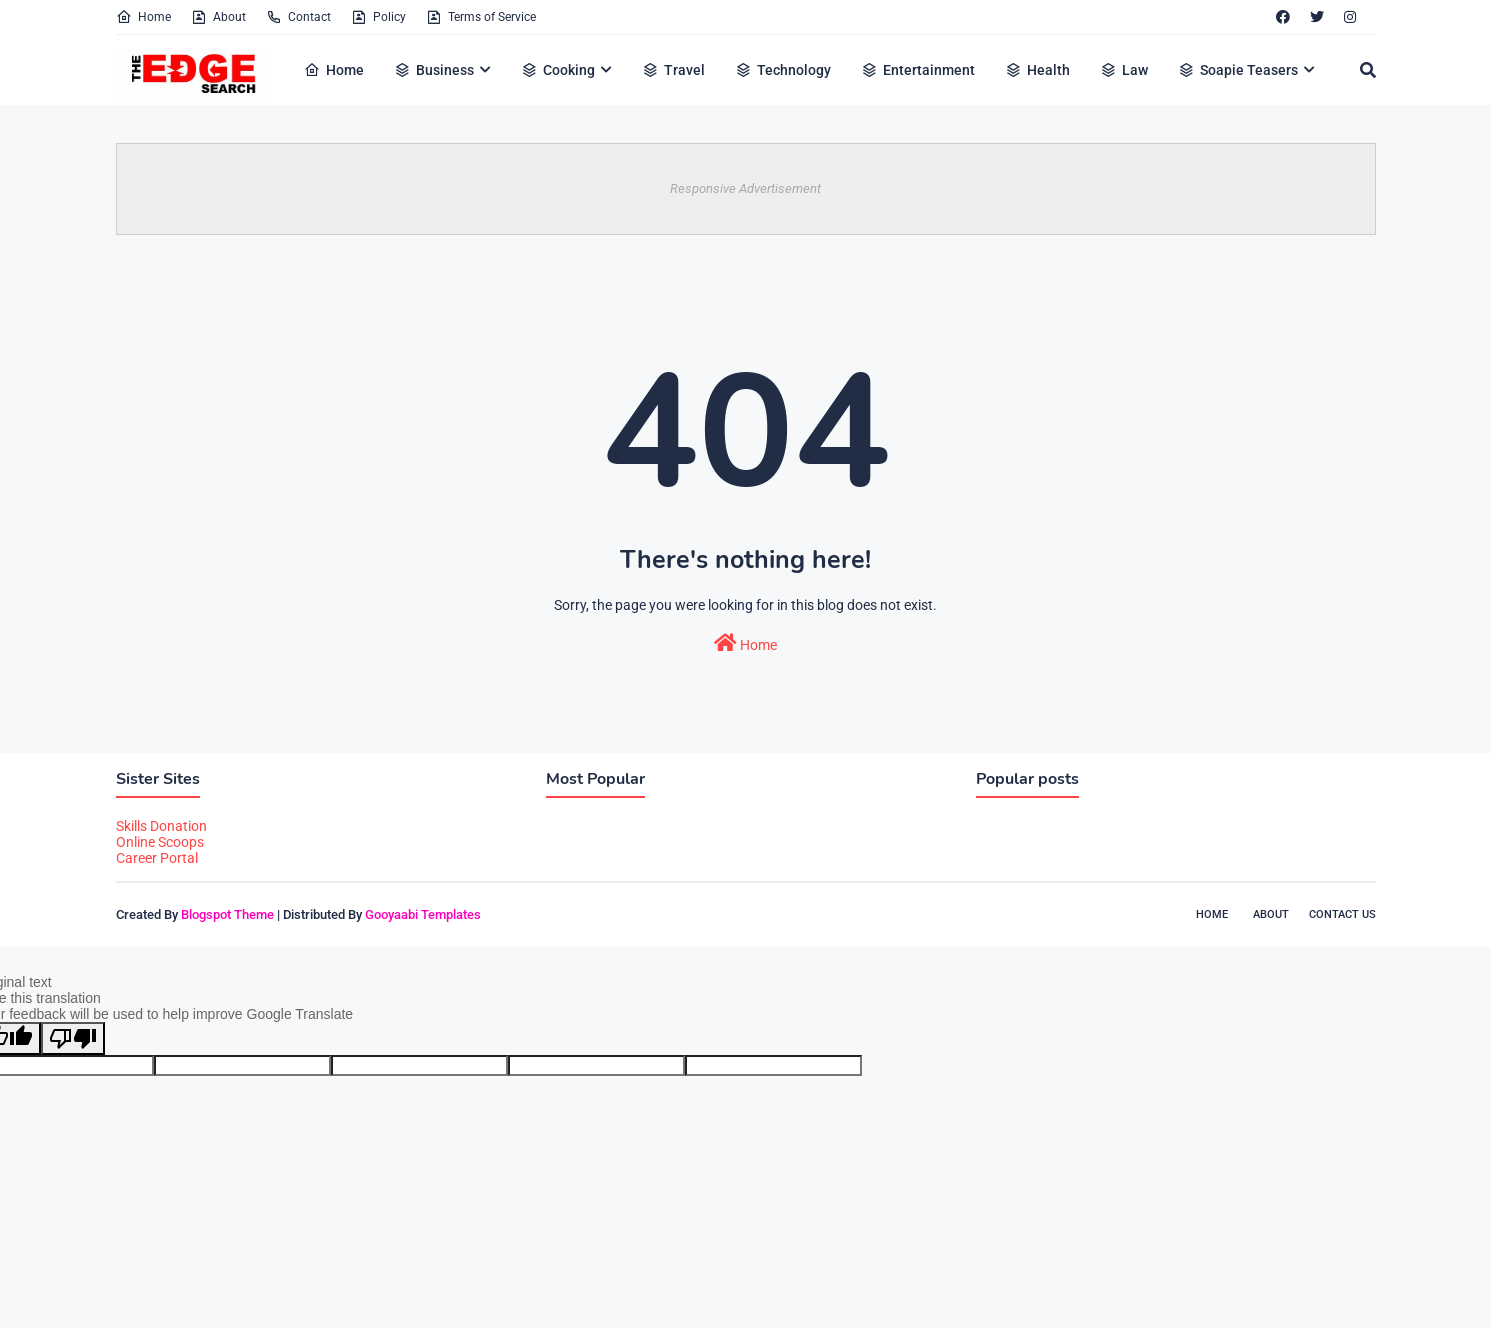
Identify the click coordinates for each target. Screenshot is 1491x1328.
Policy (378, 17)
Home (143, 17)
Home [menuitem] (334, 70)
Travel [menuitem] (673, 70)
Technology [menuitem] (783, 70)
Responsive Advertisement (745, 188)
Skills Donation (161, 826)
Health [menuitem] (1037, 70)
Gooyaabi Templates (423, 914)
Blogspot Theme (227, 914)
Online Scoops (160, 842)
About (218, 17)
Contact (298, 17)
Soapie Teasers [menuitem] (1238, 70)
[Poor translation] (73, 1038)
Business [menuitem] (434, 70)
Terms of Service (481, 17)
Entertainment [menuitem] (918, 70)
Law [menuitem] (1124, 70)
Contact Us (1342, 914)
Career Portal (157, 858)
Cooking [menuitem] (558, 70)
